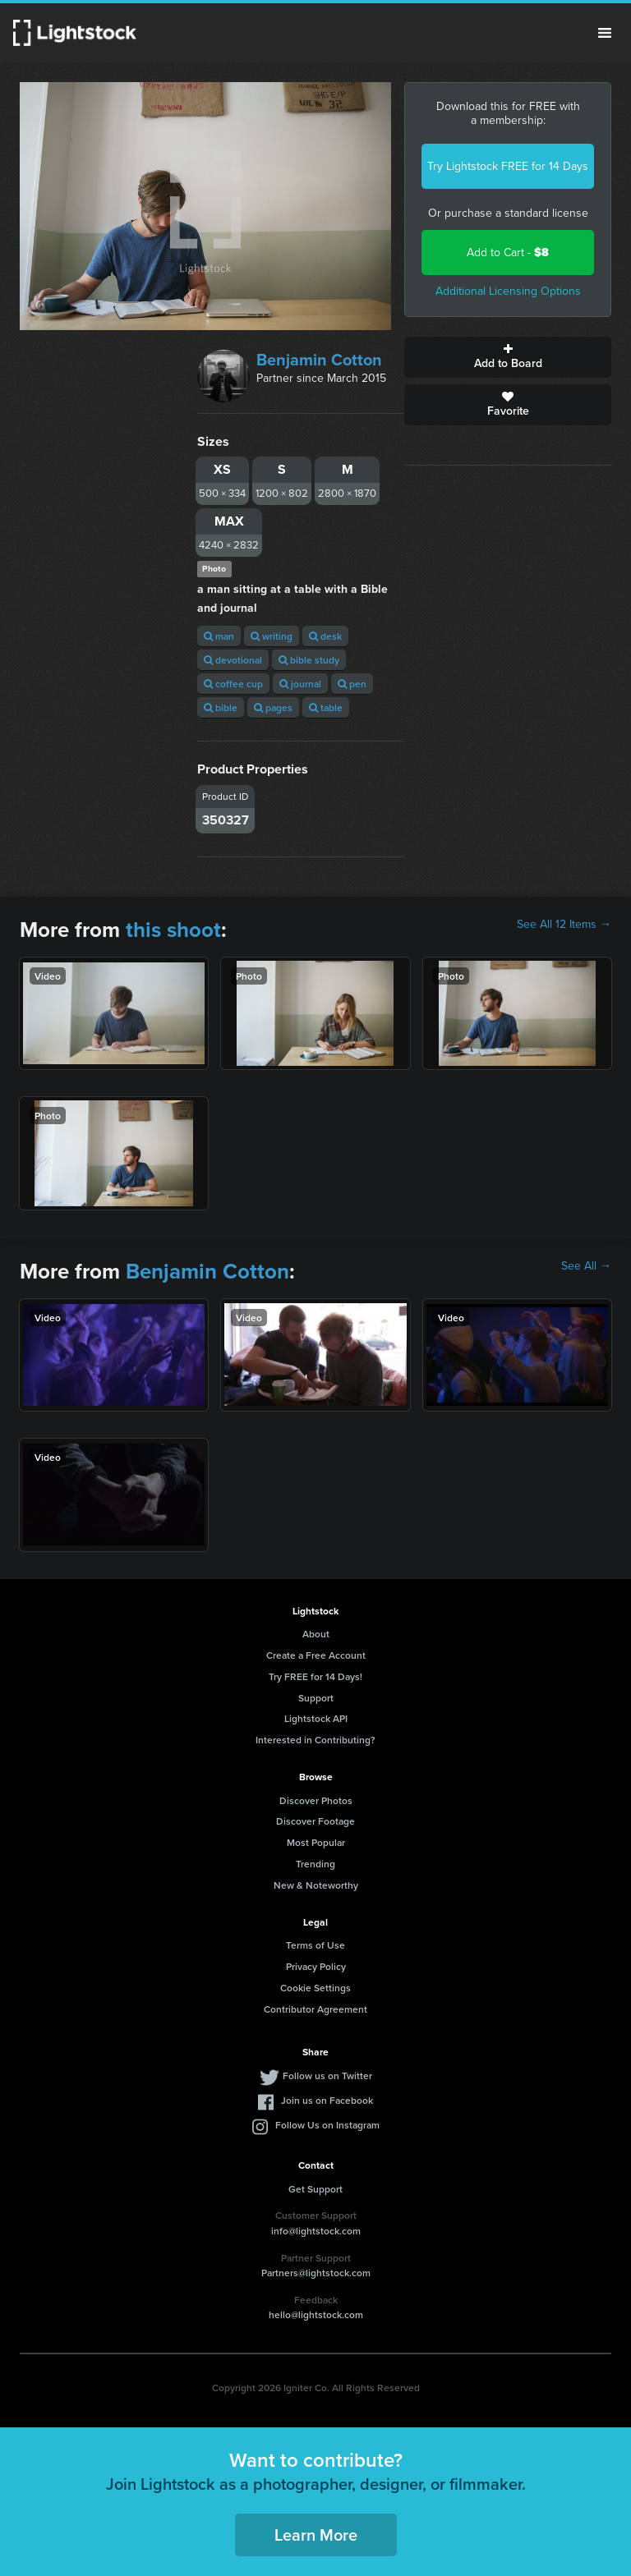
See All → (586, 1266)
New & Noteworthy (316, 1885)
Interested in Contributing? (315, 1740)
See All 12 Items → (564, 924)
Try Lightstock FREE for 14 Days (507, 166)
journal (300, 684)
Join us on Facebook (327, 2100)
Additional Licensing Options (508, 291)
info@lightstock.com (316, 2231)
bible (220, 707)
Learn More (315, 2534)
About (315, 1634)
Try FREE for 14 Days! (315, 1676)
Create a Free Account (316, 1655)
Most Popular (316, 1842)
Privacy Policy (316, 1966)
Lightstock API (316, 1718)
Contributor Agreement (315, 2009)
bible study (309, 660)
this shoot (173, 929)
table (326, 707)
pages (273, 707)
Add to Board (508, 357)
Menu (605, 33)
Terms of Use (315, 1945)
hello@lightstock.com (316, 2314)
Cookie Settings (315, 1988)
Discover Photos (315, 1800)
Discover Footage (315, 1821)
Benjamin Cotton (319, 359)
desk (325, 636)
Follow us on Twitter (327, 2075)
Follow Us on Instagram (327, 2125)
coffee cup (233, 684)
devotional (233, 660)
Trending (315, 1864)
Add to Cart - (508, 252)
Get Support (315, 2189)
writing (271, 636)
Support (316, 1698)
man (219, 636)
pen (352, 684)
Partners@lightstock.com (316, 2273)
